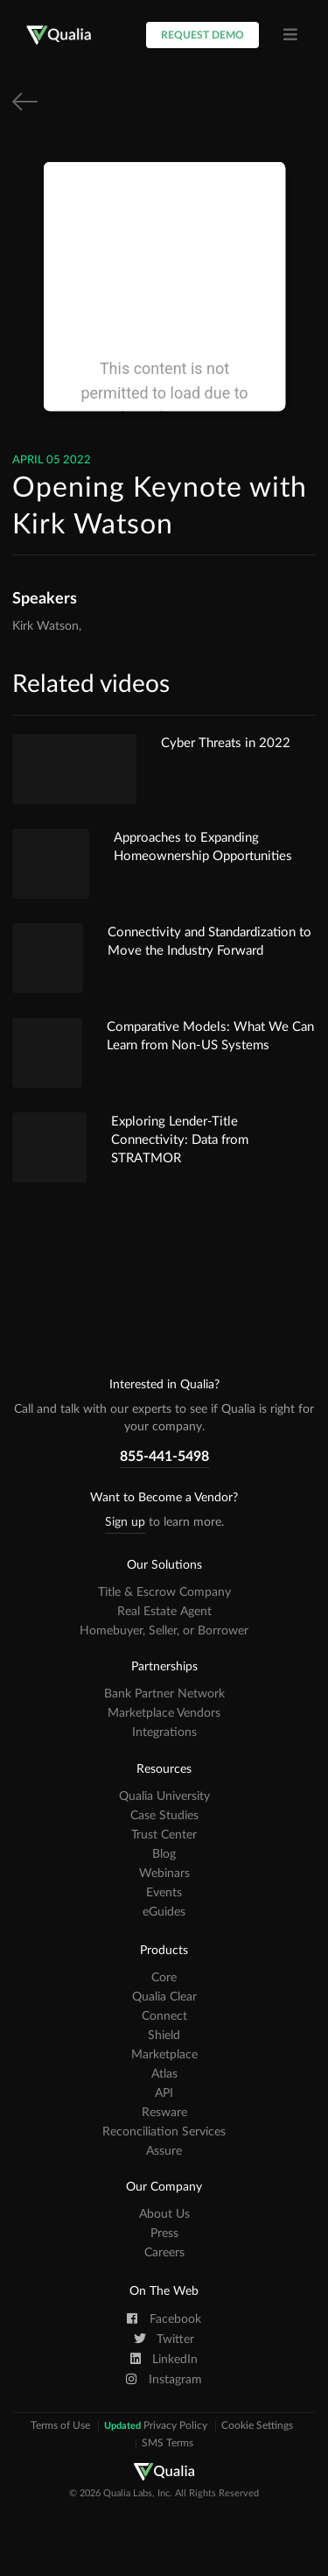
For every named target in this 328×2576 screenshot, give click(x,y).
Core (164, 1978)
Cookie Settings (257, 2426)
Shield (164, 2035)
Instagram (164, 2379)
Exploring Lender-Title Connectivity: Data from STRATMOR (179, 1140)
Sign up (125, 1522)
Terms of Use (60, 2426)
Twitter (164, 2339)
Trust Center (164, 1835)
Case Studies (164, 1816)
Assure (164, 2151)
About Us (164, 2214)
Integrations (164, 1732)
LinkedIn (164, 2359)
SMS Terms (167, 2443)
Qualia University (164, 1796)
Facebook (164, 2318)
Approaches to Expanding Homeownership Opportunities (203, 847)
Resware (164, 2113)
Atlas (164, 2074)
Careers (164, 2253)
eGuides (164, 1912)
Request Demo (202, 35)
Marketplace (164, 2055)
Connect (164, 2016)
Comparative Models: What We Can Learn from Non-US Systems (210, 1036)
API (164, 2093)
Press (164, 2233)
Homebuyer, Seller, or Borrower (164, 1631)
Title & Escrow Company (164, 1592)
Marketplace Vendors (164, 1713)
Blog (164, 1854)
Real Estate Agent (164, 1612)
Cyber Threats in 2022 (225, 743)
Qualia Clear (164, 1997)
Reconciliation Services (164, 2132)
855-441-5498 (164, 1457)
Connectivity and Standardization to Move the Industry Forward (209, 941)
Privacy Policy (155, 2426)
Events (164, 1893)
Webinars (164, 1873)
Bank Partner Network (164, 1694)
